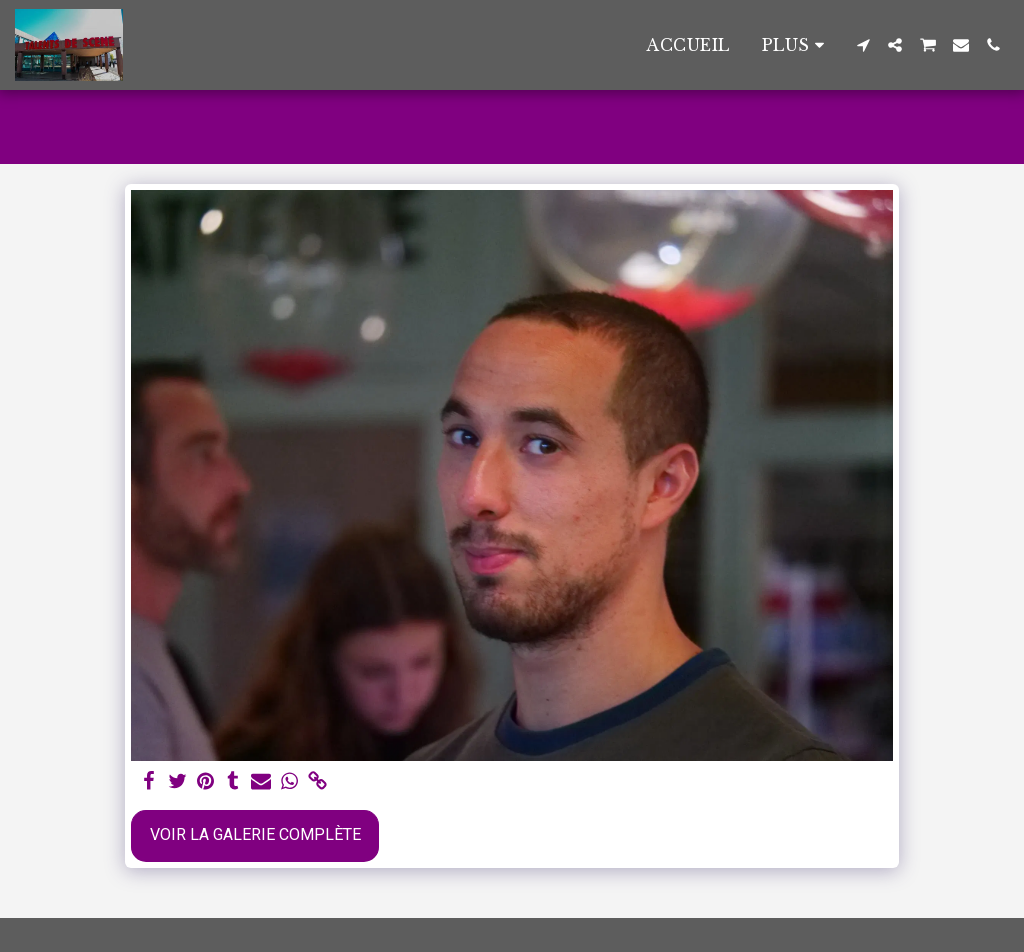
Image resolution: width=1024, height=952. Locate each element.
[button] (863, 45)
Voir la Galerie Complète (255, 834)
